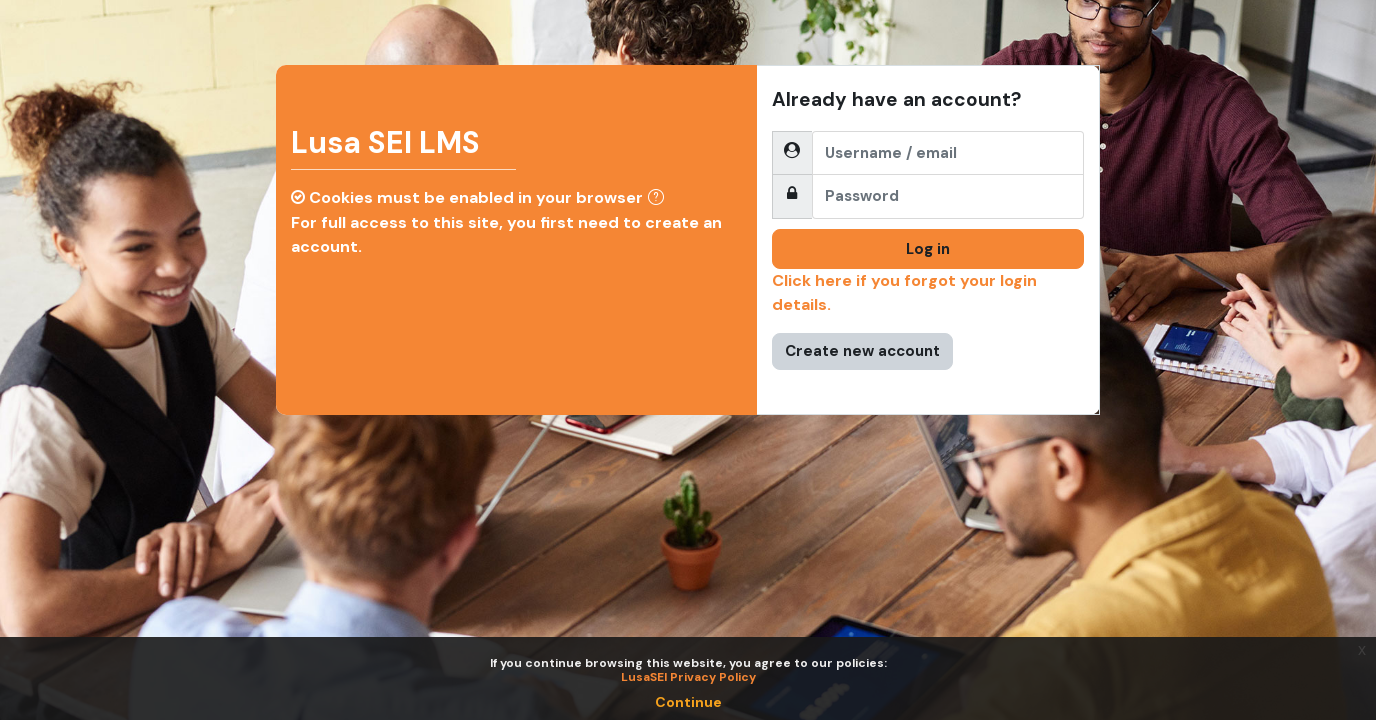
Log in (928, 249)
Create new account (862, 351)
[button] (660, 199)
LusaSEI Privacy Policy (688, 677)
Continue (688, 702)
